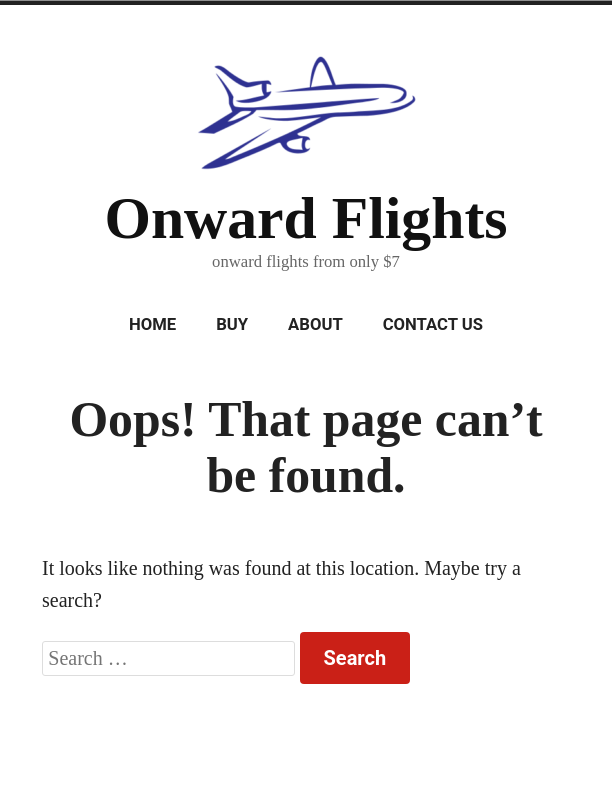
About (315, 324)
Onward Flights (305, 218)
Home (152, 324)
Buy (232, 324)
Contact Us (433, 324)
